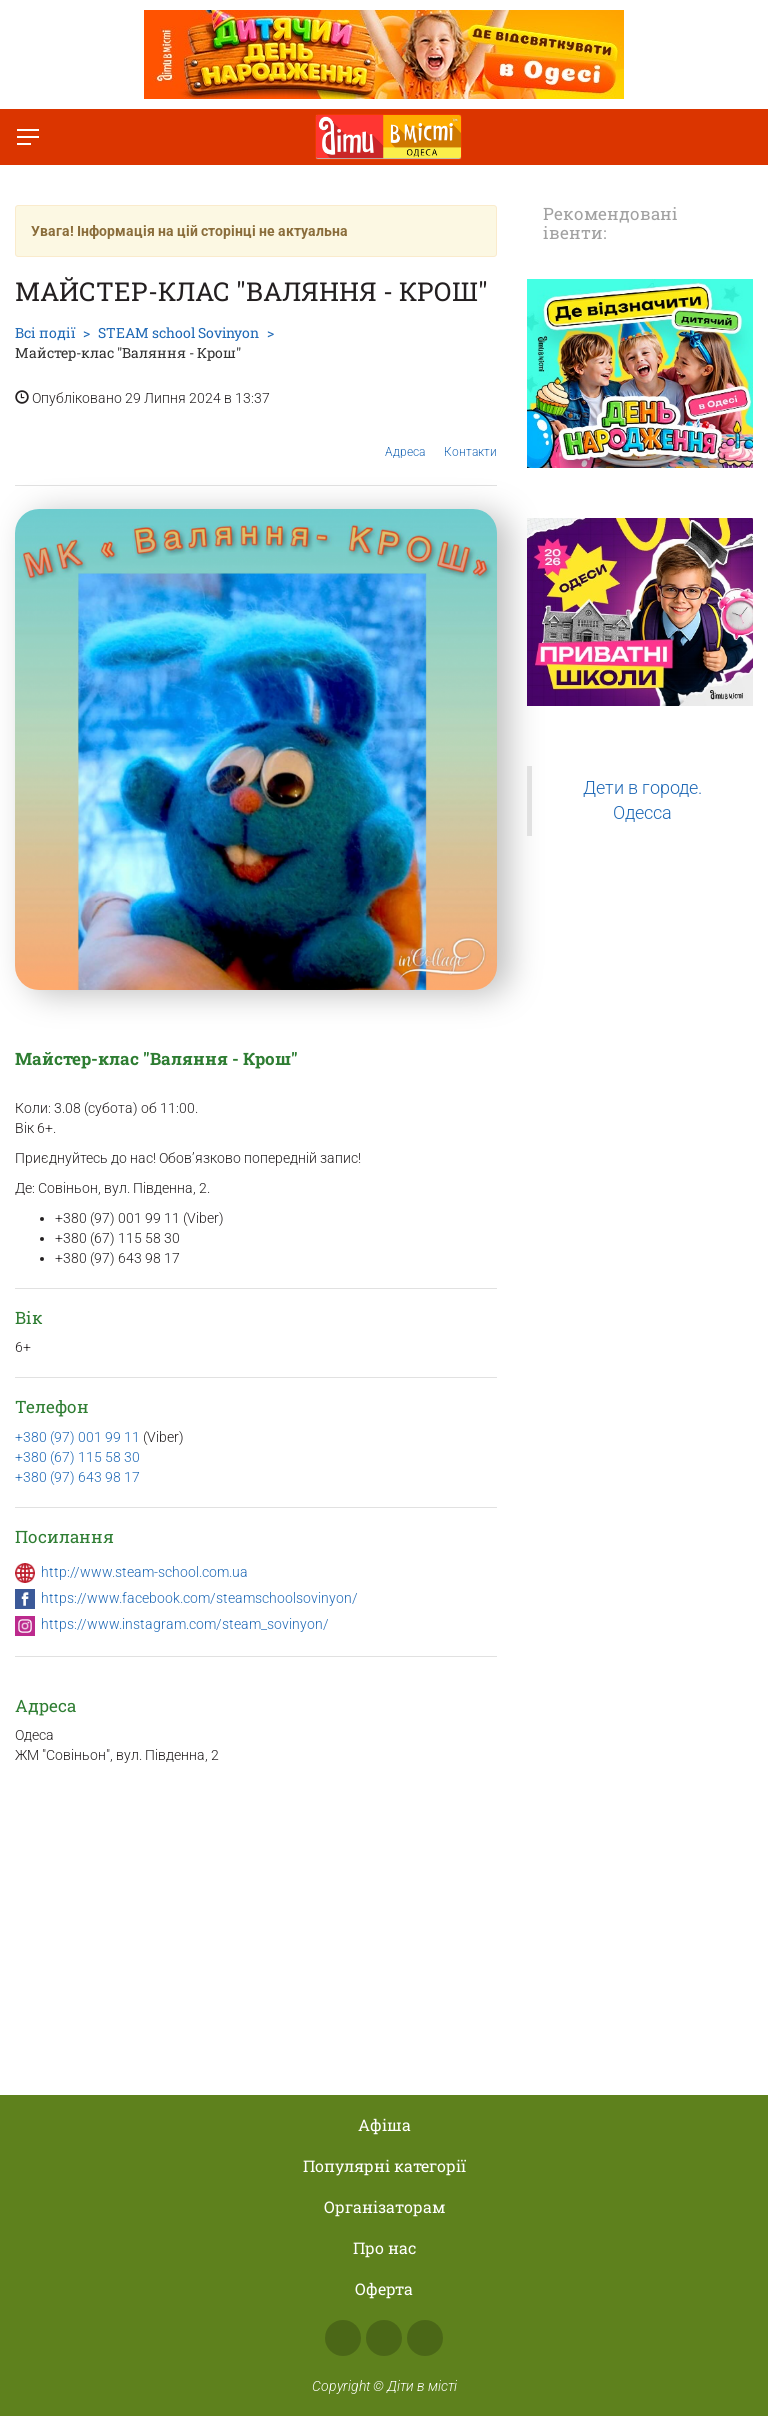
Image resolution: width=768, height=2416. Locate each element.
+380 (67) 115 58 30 (77, 1457)
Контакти (470, 437)
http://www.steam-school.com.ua (144, 1572)
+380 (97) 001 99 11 (79, 1437)
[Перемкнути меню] (28, 137)
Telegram (425, 2338)
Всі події (45, 332)
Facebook (343, 2338)
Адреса (405, 436)
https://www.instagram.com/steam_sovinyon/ (185, 1624)
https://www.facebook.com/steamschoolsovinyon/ (199, 1598)
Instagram (384, 2338)
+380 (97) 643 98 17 (77, 1477)
